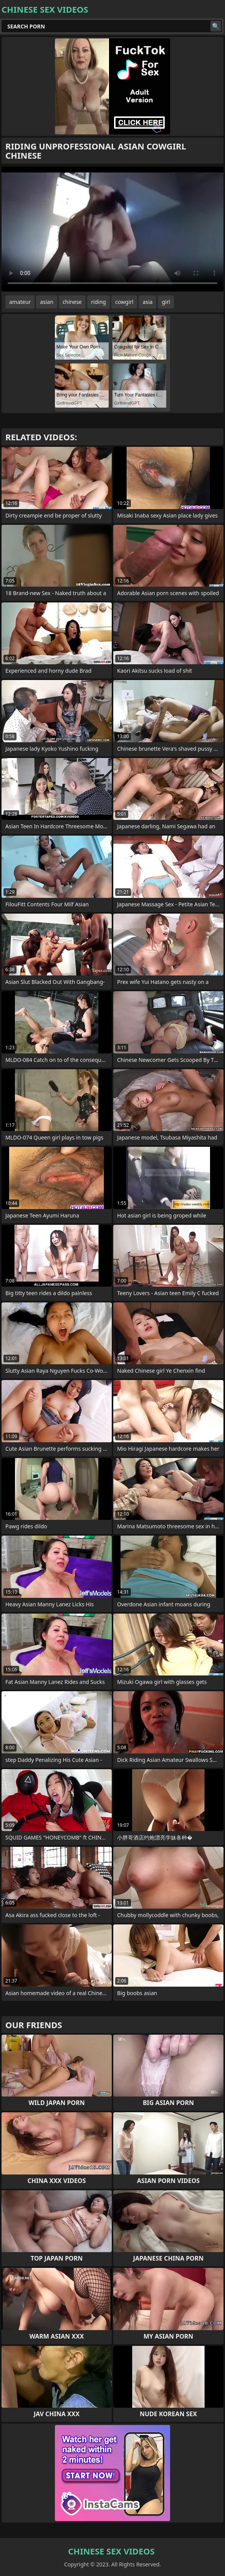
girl (166, 301)
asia (147, 301)
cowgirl (124, 301)
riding (98, 301)
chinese (72, 301)
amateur (20, 301)
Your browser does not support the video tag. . (112, 229)
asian (46, 301)
